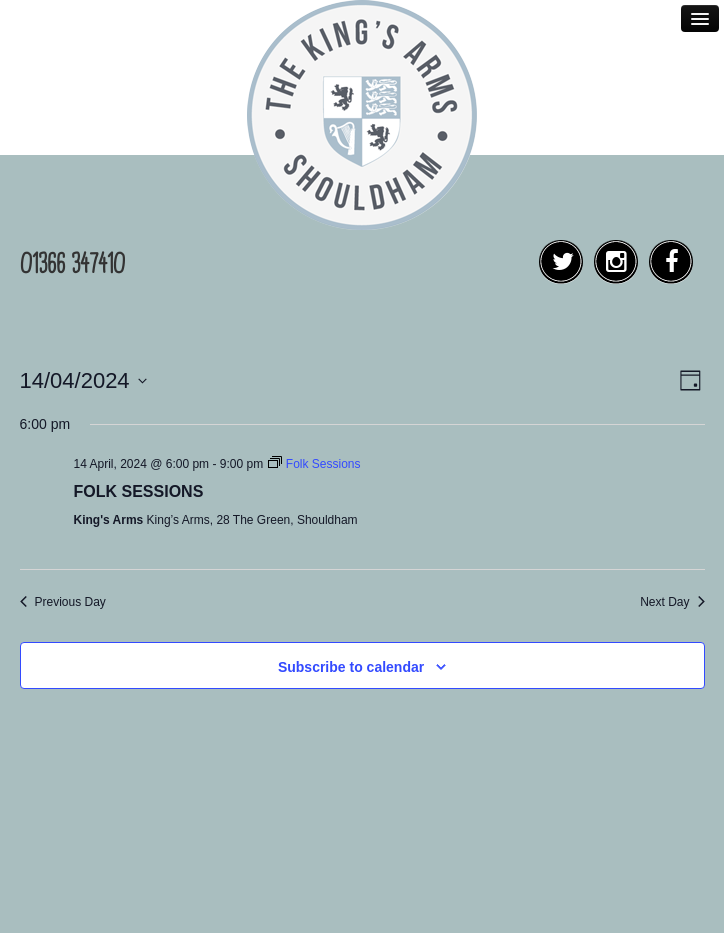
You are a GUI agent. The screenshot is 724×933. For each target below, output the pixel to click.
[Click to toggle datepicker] (83, 380)
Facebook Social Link (676, 272)
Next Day (672, 602)
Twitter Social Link (566, 272)
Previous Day (63, 602)
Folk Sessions (139, 491)
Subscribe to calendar (351, 667)
